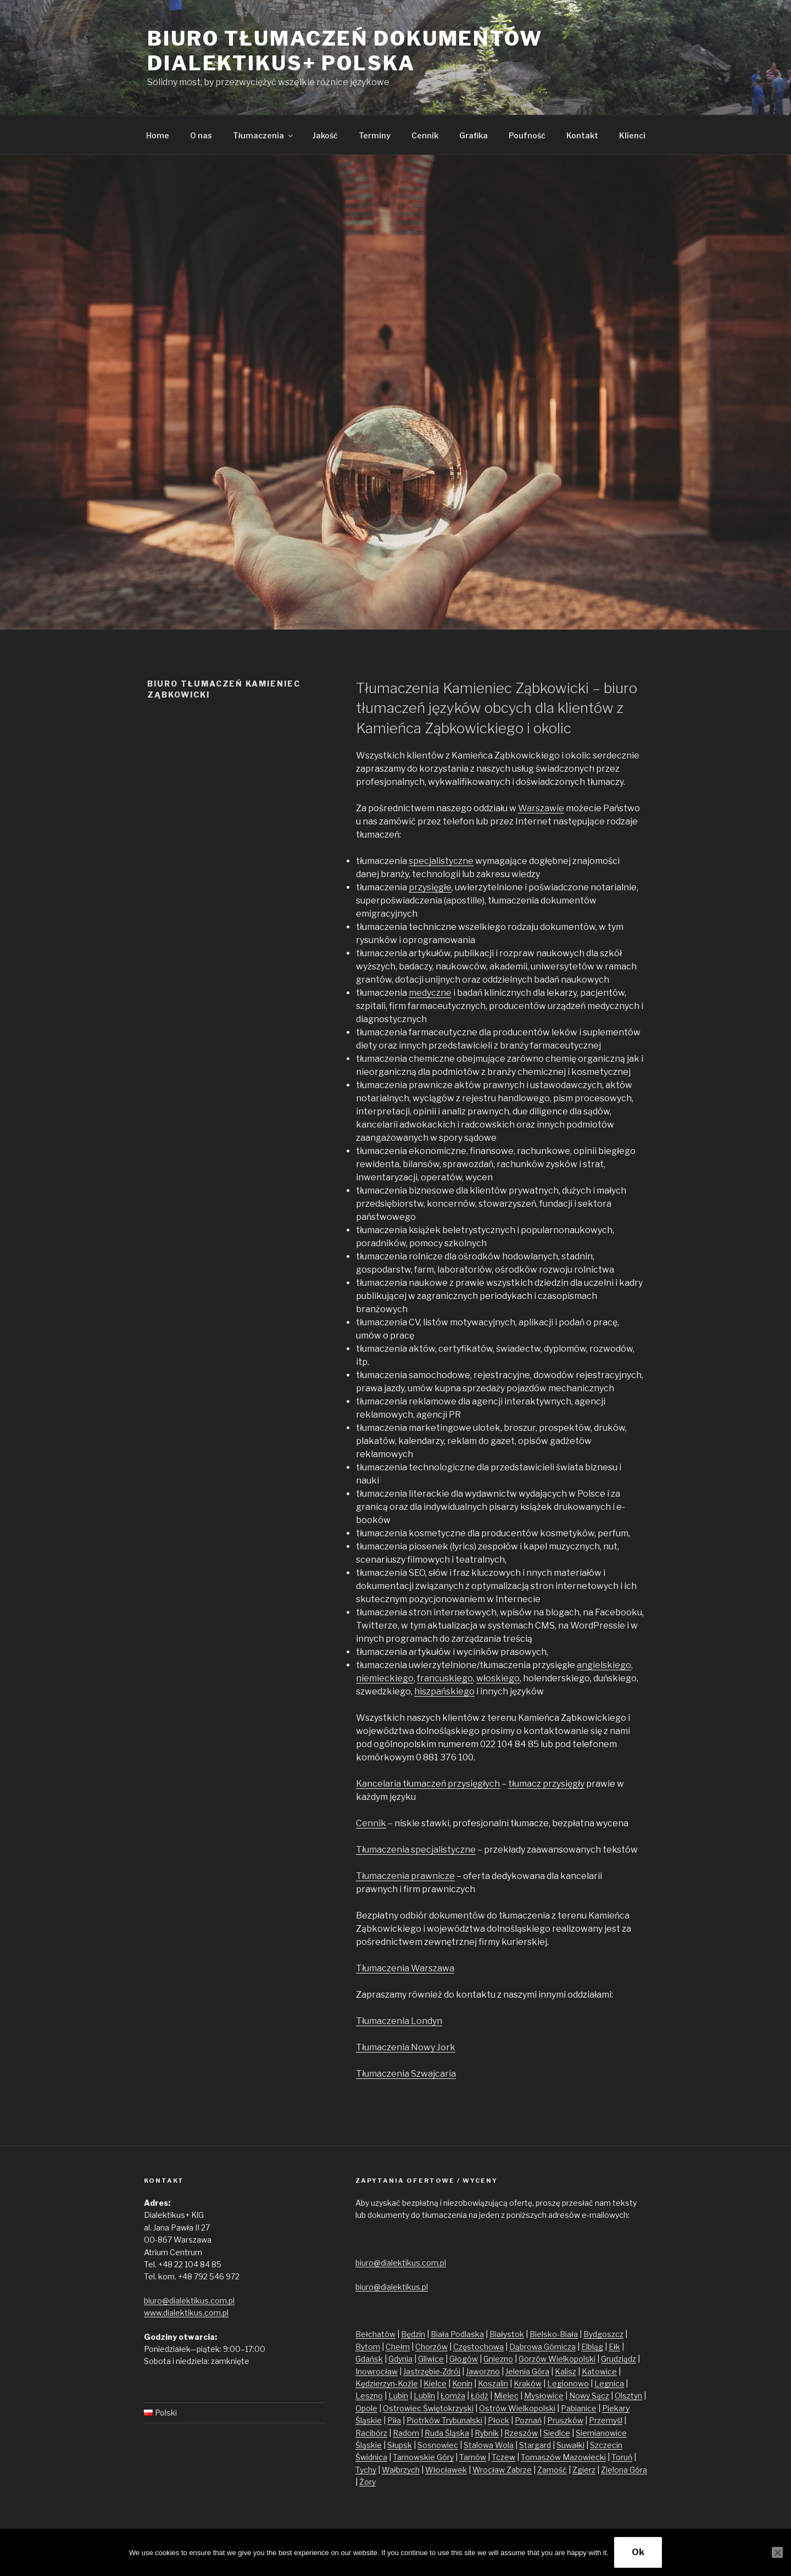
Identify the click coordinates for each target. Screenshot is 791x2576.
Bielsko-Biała (554, 2334)
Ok (638, 2552)
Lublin (424, 2395)
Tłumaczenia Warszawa (405, 1968)
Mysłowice (544, 2395)
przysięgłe (430, 887)
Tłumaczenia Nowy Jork (405, 2047)
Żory (367, 2481)
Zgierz (583, 2469)
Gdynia (400, 2358)
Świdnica (371, 2457)
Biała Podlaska (457, 2334)
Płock (498, 2420)
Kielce (435, 2383)
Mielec (506, 2395)
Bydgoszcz (603, 2334)
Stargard (535, 2445)
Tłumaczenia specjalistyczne (416, 1849)
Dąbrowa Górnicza (542, 2346)
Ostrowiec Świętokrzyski (428, 2408)
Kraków (528, 2383)
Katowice (599, 2371)
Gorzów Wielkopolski (557, 2358)
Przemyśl (605, 2420)
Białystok (506, 2334)
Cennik (424, 135)
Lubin (398, 2395)
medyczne (430, 993)
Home (157, 135)
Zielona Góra (624, 2469)
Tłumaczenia (263, 135)
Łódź (479, 2395)
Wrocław (489, 2469)
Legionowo (568, 2383)
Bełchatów (375, 2334)
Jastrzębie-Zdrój (431, 2371)
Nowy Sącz (589, 2395)
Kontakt (582, 135)
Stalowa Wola (489, 2445)
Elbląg (592, 2346)
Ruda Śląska (447, 2433)
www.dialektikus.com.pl (186, 2312)
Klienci (632, 135)
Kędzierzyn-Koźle (386, 2383)
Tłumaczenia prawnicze (405, 1876)
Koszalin (493, 2383)
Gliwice (431, 2358)
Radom (406, 2433)
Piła (394, 2420)
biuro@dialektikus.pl (391, 2286)
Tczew (503, 2457)
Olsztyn (628, 2395)
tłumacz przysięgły (546, 1783)
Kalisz (565, 2371)
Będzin (413, 2334)
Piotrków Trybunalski (444, 2420)
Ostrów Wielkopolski (517, 2408)
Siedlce (556, 2433)
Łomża (453, 2395)
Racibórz (371, 2433)
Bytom (367, 2346)
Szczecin (606, 2445)
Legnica (609, 2383)
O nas (201, 135)
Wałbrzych (401, 2469)
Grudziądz (618, 2358)
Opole (366, 2408)
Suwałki (570, 2445)
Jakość (325, 135)
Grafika (473, 135)
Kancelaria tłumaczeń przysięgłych (428, 1783)
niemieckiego (385, 1678)
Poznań (528, 2420)
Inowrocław (376, 2371)
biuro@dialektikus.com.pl (189, 2300)
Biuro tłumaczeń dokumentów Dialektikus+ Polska (345, 50)
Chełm (398, 2346)
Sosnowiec (437, 2445)
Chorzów (431, 2346)
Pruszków (565, 2420)
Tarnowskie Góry (423, 2457)
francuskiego (445, 1678)
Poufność (527, 135)
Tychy (365, 2469)
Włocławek (446, 2469)
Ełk (614, 2346)
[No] (777, 2552)
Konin (462, 2383)
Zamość (552, 2469)
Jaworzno (483, 2371)
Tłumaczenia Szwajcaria (406, 2073)
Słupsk (399, 2445)
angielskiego (604, 1665)
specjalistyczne (441, 861)
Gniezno (498, 2358)
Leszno (369, 2395)
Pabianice (579, 2408)
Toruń (621, 2457)
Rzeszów (521, 2433)
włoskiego (498, 1678)
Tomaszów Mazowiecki (563, 2457)
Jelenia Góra (527, 2371)
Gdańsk (369, 2358)
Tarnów (472, 2457)
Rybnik (487, 2433)
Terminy (375, 135)
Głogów (463, 2358)
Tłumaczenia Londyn (399, 2021)
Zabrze (519, 2469)
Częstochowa (478, 2346)
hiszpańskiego (444, 1691)
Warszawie (541, 808)
